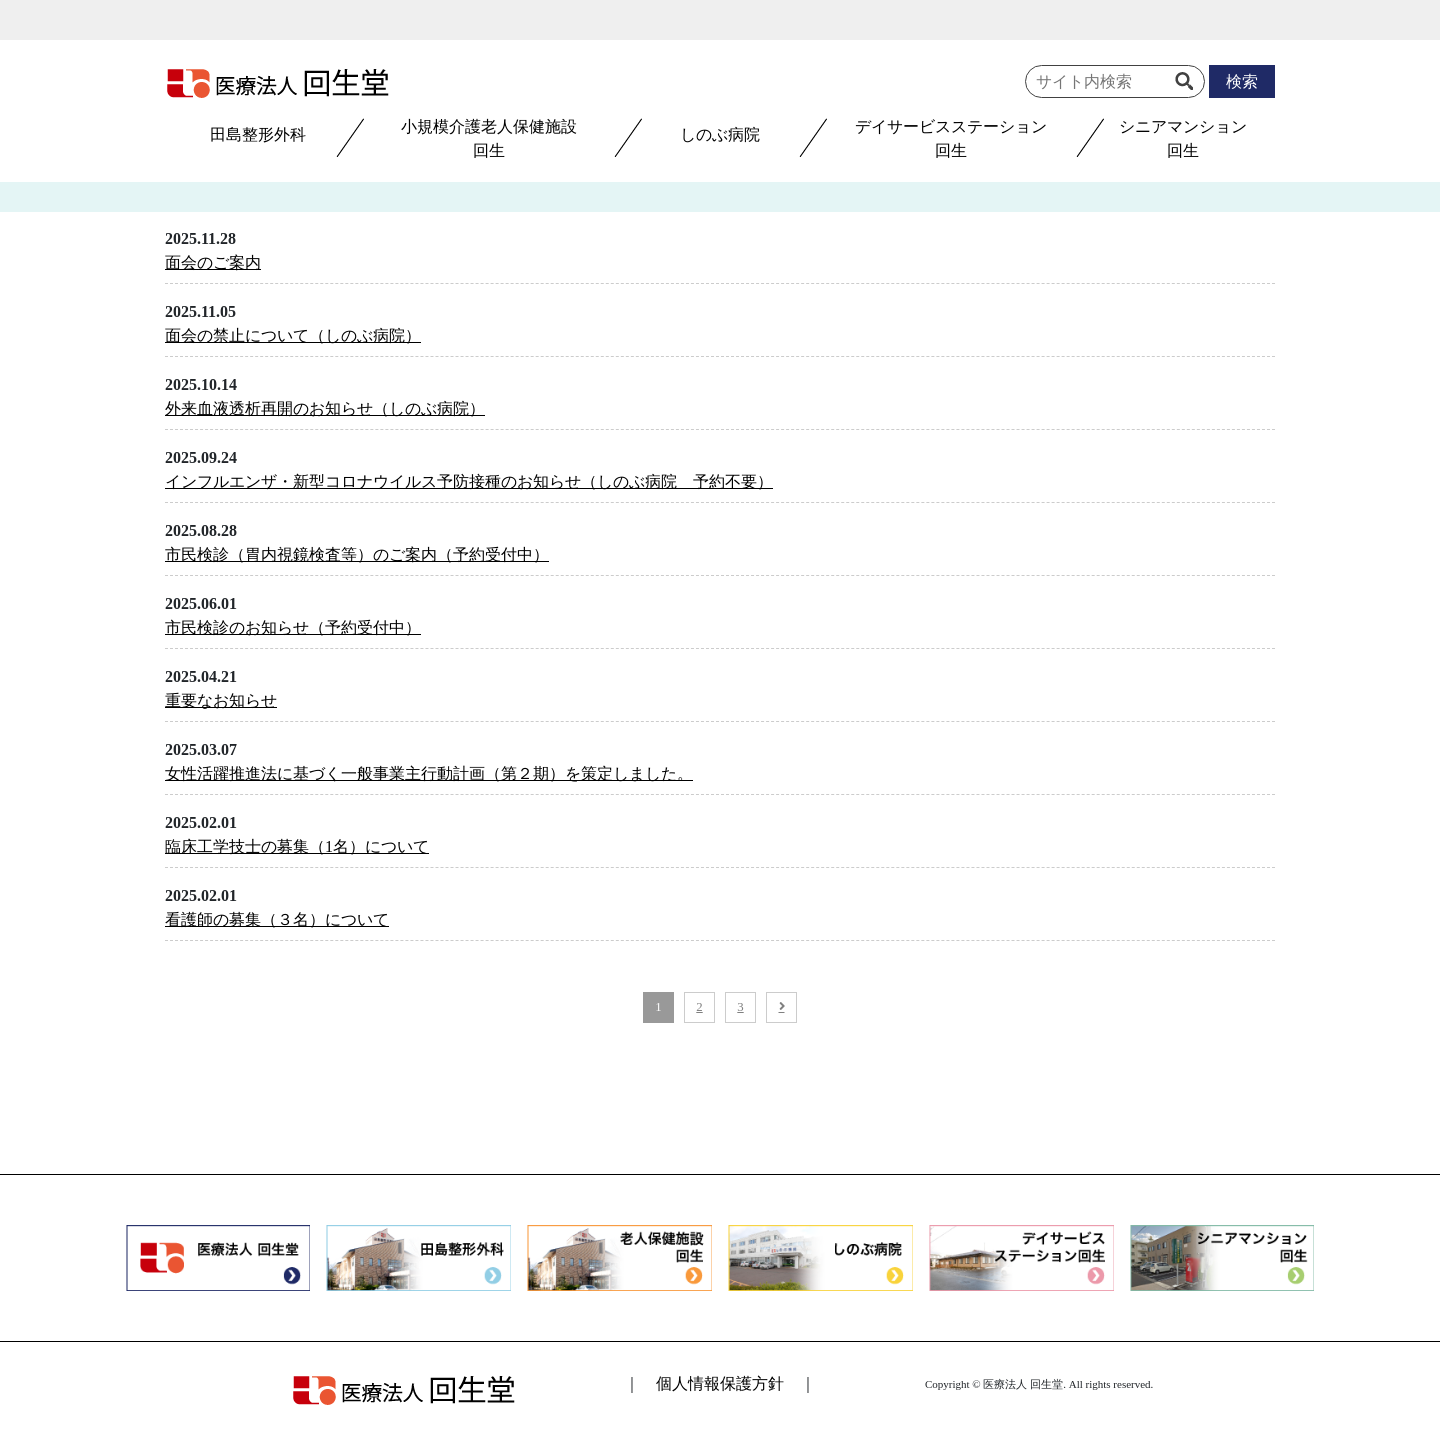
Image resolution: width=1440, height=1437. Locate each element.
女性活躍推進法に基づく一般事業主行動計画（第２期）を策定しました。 (429, 773)
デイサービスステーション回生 (951, 138)
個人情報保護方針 (720, 1383)
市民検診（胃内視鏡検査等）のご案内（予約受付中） (357, 554)
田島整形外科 (258, 134)
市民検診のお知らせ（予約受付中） (293, 627)
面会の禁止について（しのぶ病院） (293, 335)
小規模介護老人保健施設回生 (489, 138)
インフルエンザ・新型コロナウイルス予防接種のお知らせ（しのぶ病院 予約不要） (469, 481)
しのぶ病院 (720, 134)
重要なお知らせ (221, 700)
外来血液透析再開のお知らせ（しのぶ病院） (325, 408)
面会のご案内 (213, 262)
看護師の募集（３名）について (277, 919)
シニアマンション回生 (1183, 138)
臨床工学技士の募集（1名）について (297, 846)
